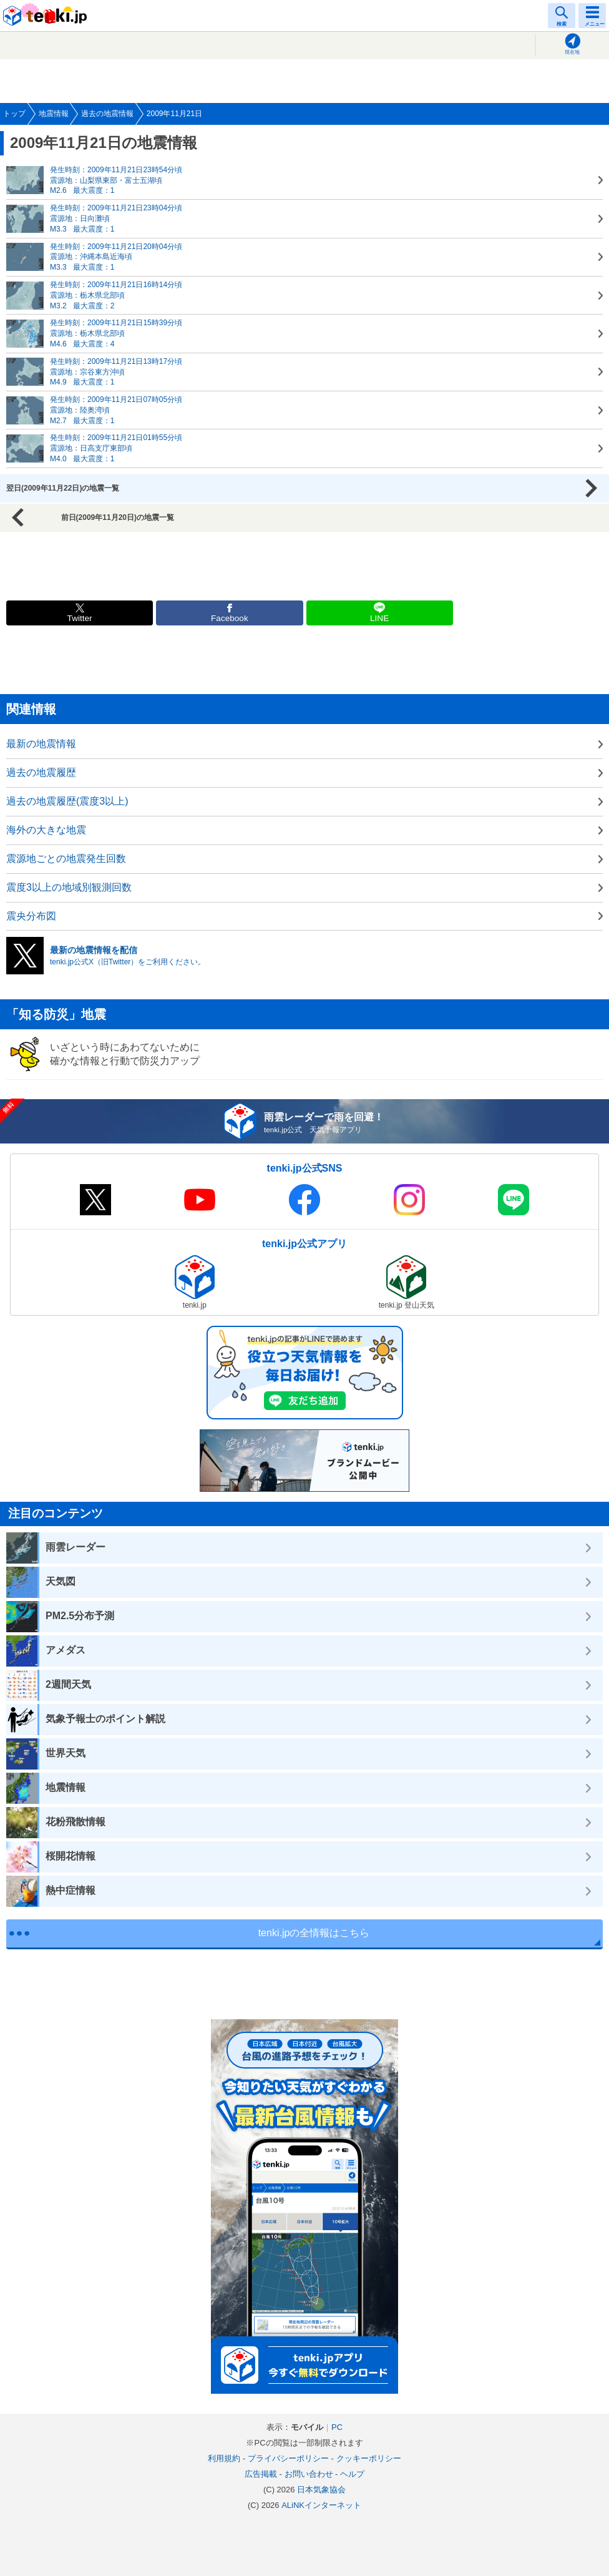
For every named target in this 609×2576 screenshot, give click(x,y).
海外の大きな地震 (46, 830)
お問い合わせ (309, 2474)
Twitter (79, 618)
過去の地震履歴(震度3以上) (67, 801)
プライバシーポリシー (288, 2458)
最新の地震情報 (41, 743)
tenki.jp (47, 15)
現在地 (572, 52)
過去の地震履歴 (41, 772)
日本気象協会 (321, 2489)
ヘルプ (352, 2474)
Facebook (229, 618)
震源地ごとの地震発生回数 (66, 858)
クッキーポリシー (368, 2458)
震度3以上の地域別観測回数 (69, 887)
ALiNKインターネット (321, 2505)
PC (337, 2427)
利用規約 (224, 2458)
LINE (379, 618)
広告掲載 (261, 2474)
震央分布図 (31, 916)
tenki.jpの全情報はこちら (314, 1932)
